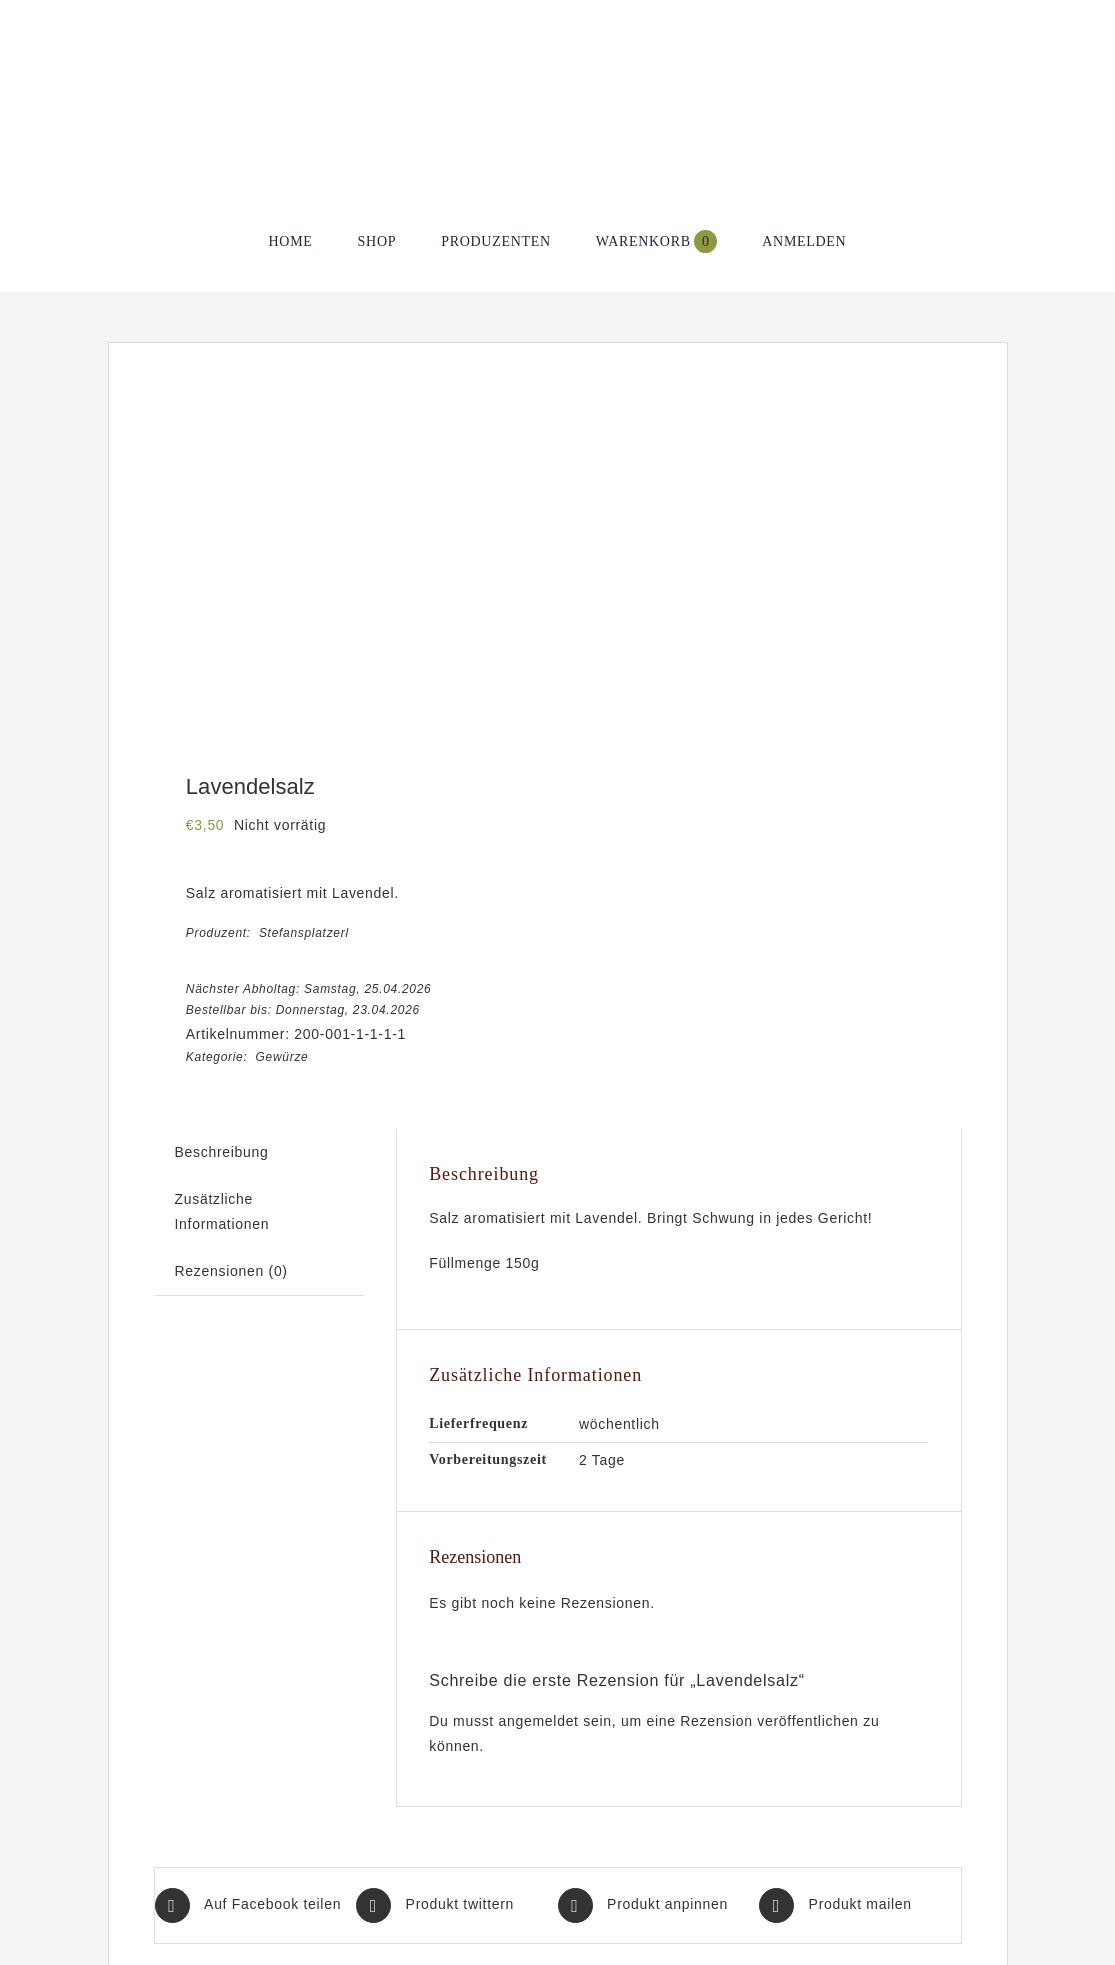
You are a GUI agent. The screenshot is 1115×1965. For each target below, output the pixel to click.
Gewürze (282, 1057)
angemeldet (539, 1721)
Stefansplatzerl (304, 933)
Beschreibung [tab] (222, 1152)
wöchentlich (619, 1424)
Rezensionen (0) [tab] (231, 1271)
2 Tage (602, 1460)
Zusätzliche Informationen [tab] (222, 1211)
